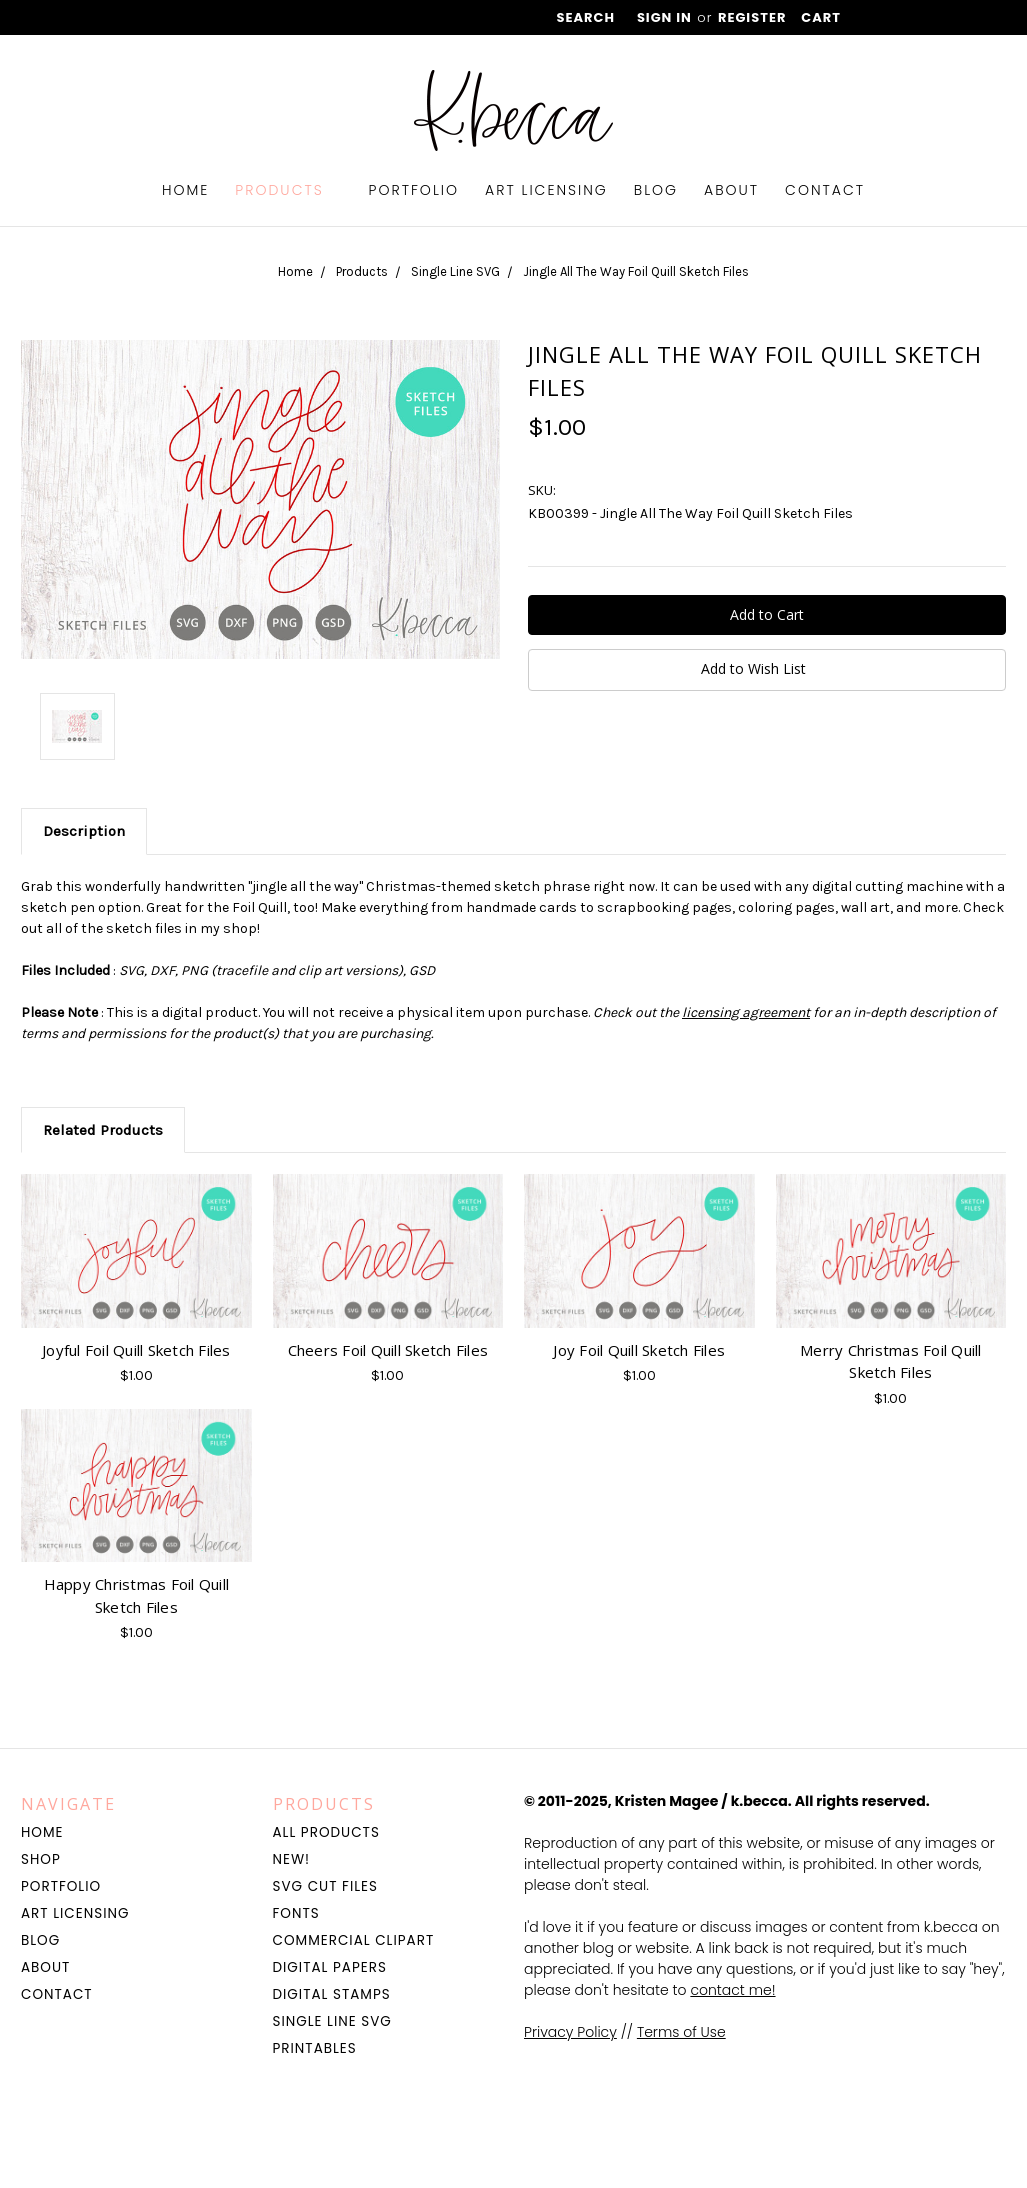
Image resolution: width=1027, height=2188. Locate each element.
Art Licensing (546, 190)
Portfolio (414, 190)
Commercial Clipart (354, 1940)
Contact (825, 190)
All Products (326, 1832)
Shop (41, 1859)
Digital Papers (330, 1967)
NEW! (292, 1859)
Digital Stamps (332, 1994)
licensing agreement (746, 1012)
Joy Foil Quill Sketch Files (639, 1350)
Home (185, 190)
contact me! (732, 1990)
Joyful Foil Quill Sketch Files (136, 1350)
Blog (656, 190)
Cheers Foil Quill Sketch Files (388, 1350)
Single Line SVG (332, 2021)
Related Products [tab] (103, 1130)
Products (288, 190)
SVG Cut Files (325, 1886)
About (731, 190)
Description (84, 831)
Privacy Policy (570, 2032)
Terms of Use (681, 2032)
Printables (315, 2048)
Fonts (296, 1913)
